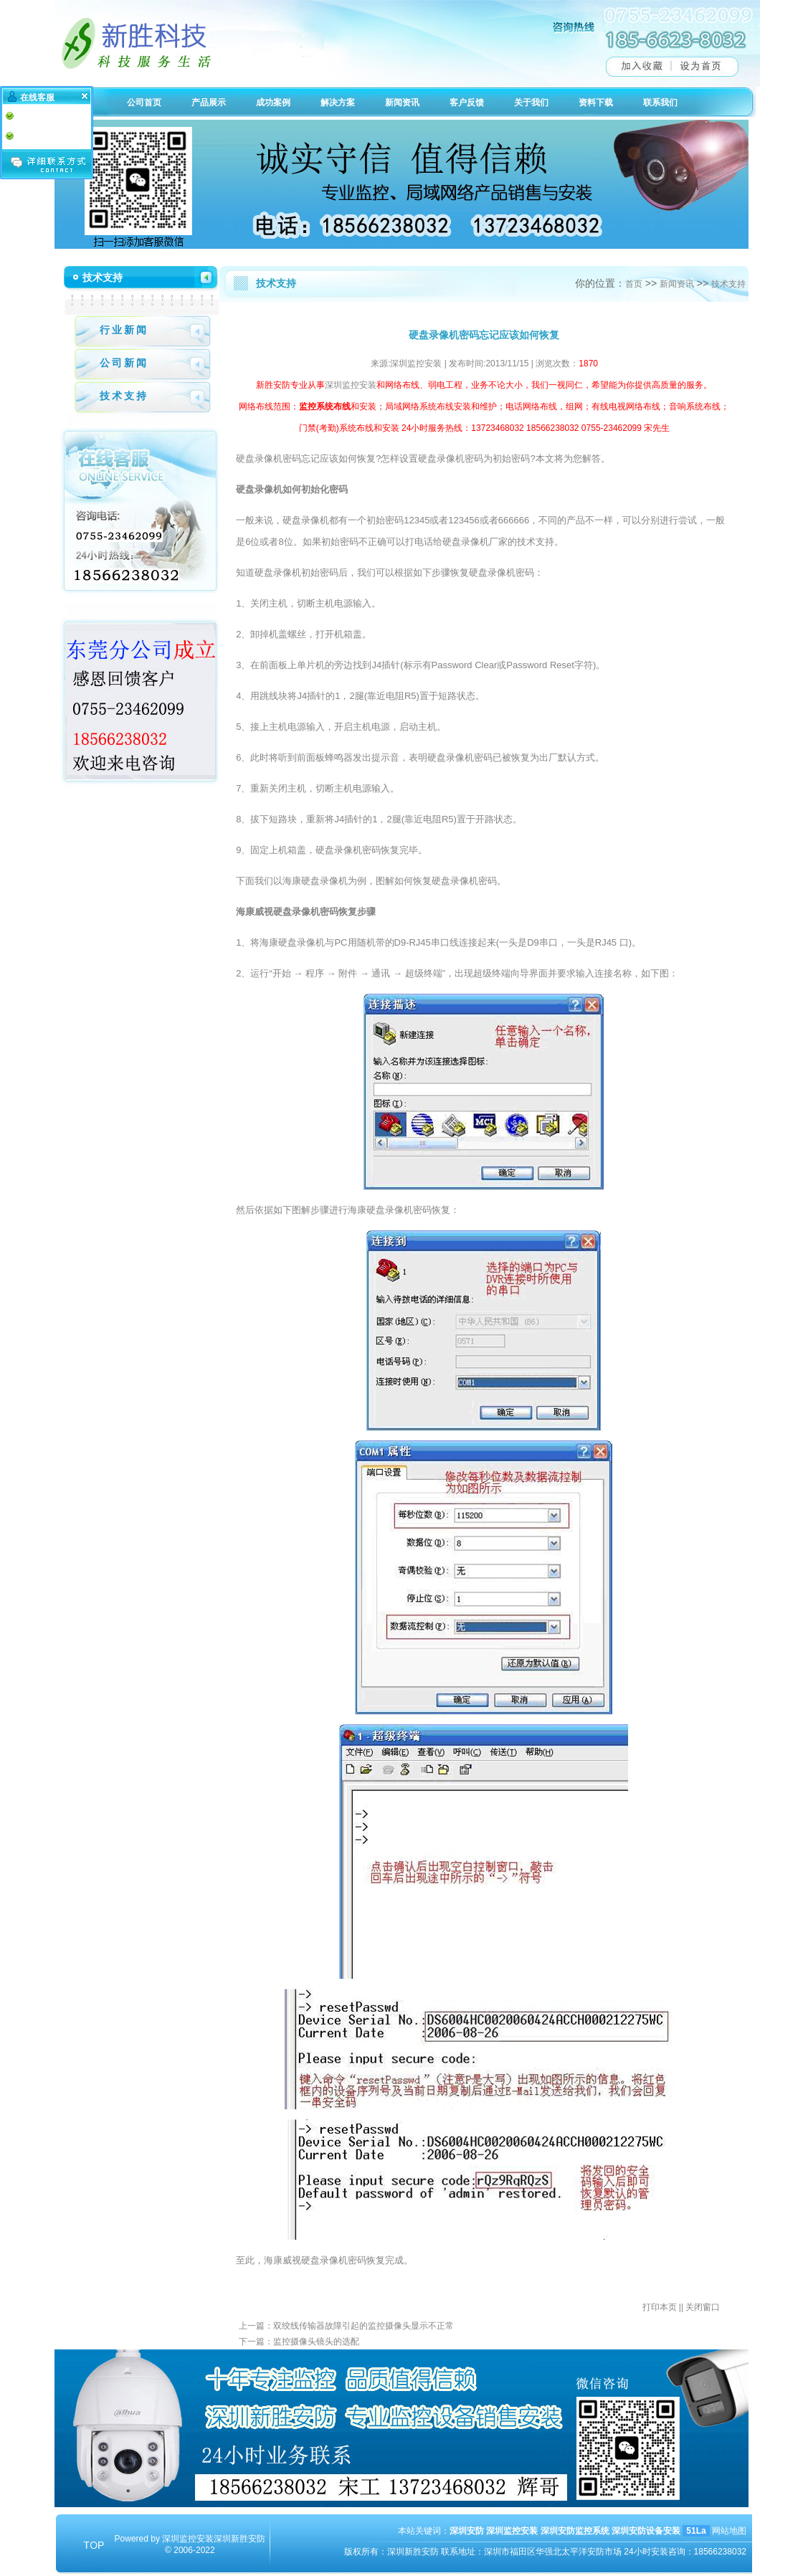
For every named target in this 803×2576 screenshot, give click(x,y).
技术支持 (124, 395)
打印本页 (659, 2307)
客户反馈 (467, 103)
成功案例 (273, 103)
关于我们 (531, 103)
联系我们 (660, 103)
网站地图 (729, 2531)
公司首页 (144, 103)
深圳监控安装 (350, 385)
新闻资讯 (402, 103)
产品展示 (208, 103)
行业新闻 (124, 330)
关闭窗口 (702, 2307)
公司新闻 (124, 363)
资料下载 (596, 103)
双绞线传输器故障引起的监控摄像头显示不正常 (363, 2326)
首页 (633, 284)
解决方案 (337, 103)
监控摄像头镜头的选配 (316, 2342)
